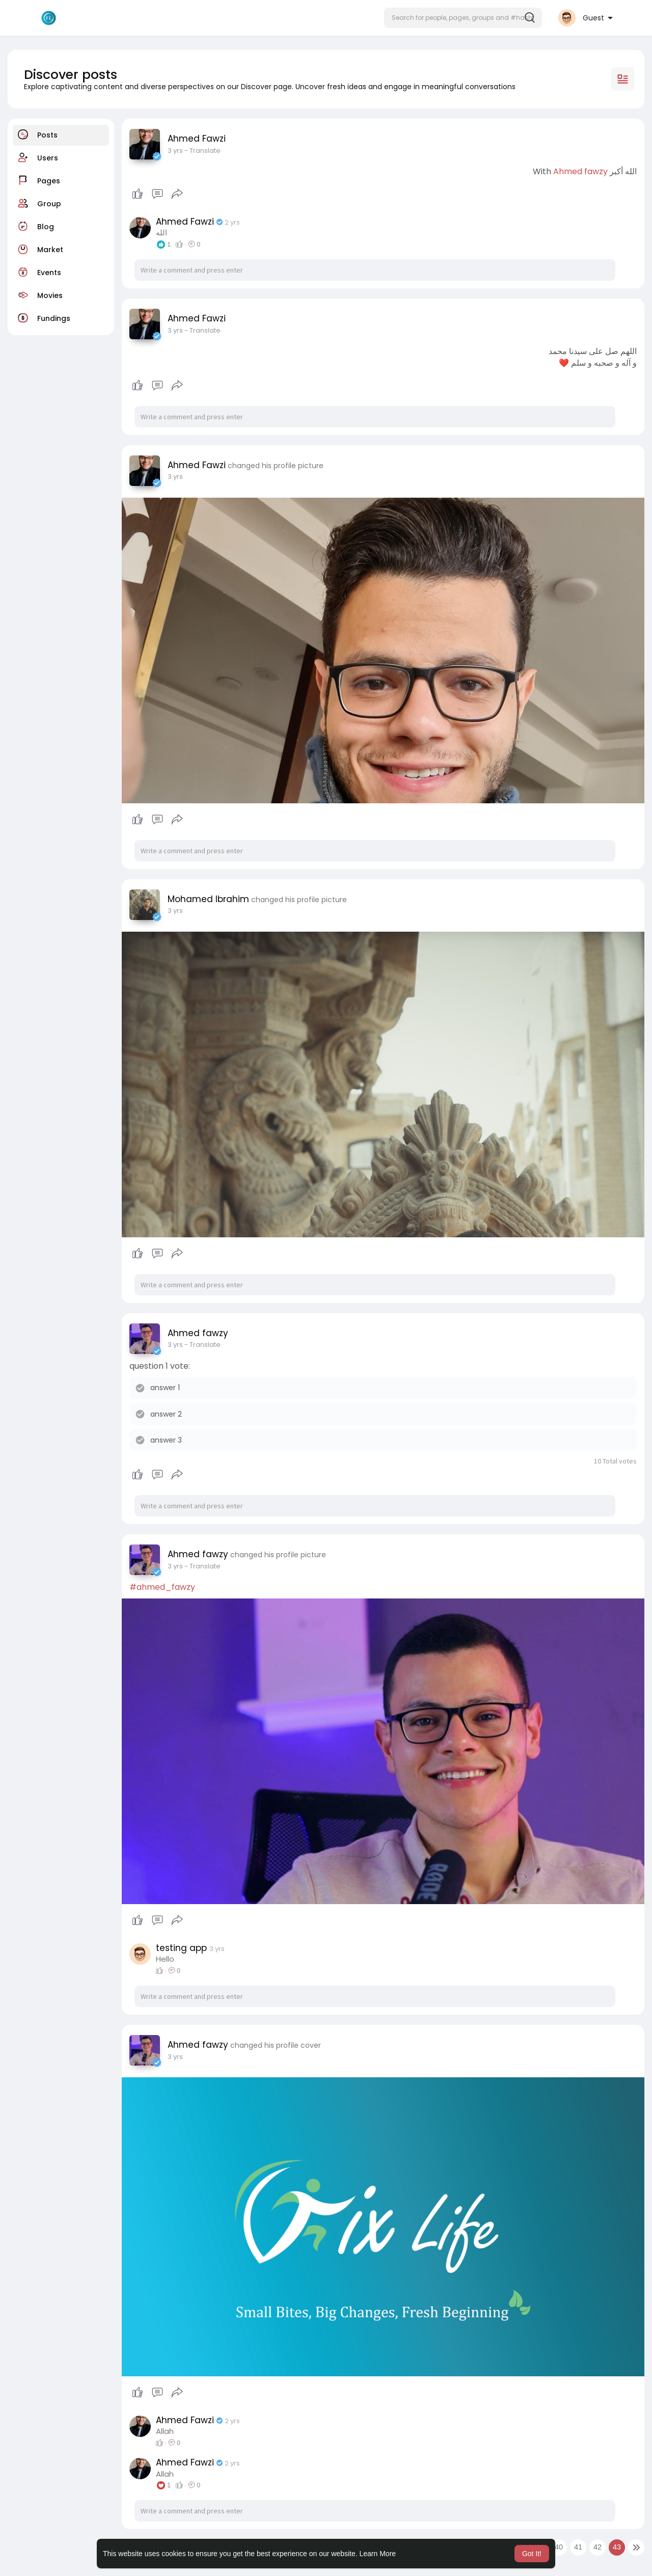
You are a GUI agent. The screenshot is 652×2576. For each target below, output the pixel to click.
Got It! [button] (531, 2554)
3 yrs (175, 150)
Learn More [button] (378, 2554)
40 (559, 2547)
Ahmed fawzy (580, 171)
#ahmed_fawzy (162, 1587)
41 (578, 2547)
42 (597, 2547)
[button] (463, 18)
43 (617, 2547)
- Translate (202, 150)
